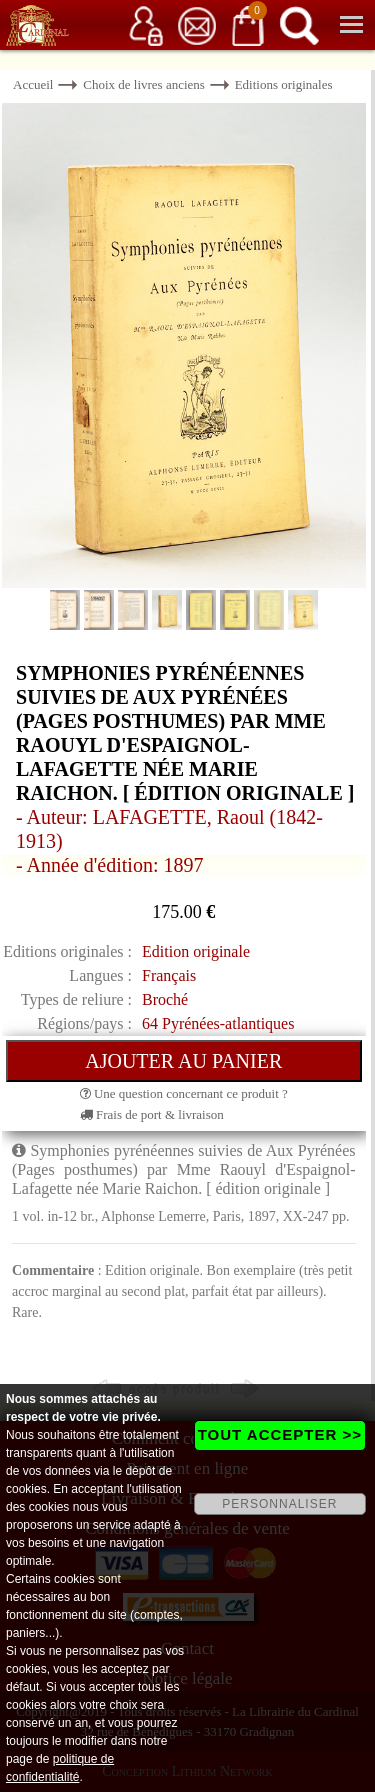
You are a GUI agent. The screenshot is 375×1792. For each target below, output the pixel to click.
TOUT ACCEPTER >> (280, 1434)
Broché (165, 999)
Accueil (33, 84)
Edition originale (196, 951)
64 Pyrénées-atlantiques (218, 1023)
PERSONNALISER (279, 1504)
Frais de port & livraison (152, 1114)
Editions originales (284, 84)
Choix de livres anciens (144, 84)
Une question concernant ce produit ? (184, 1093)
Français (169, 975)
